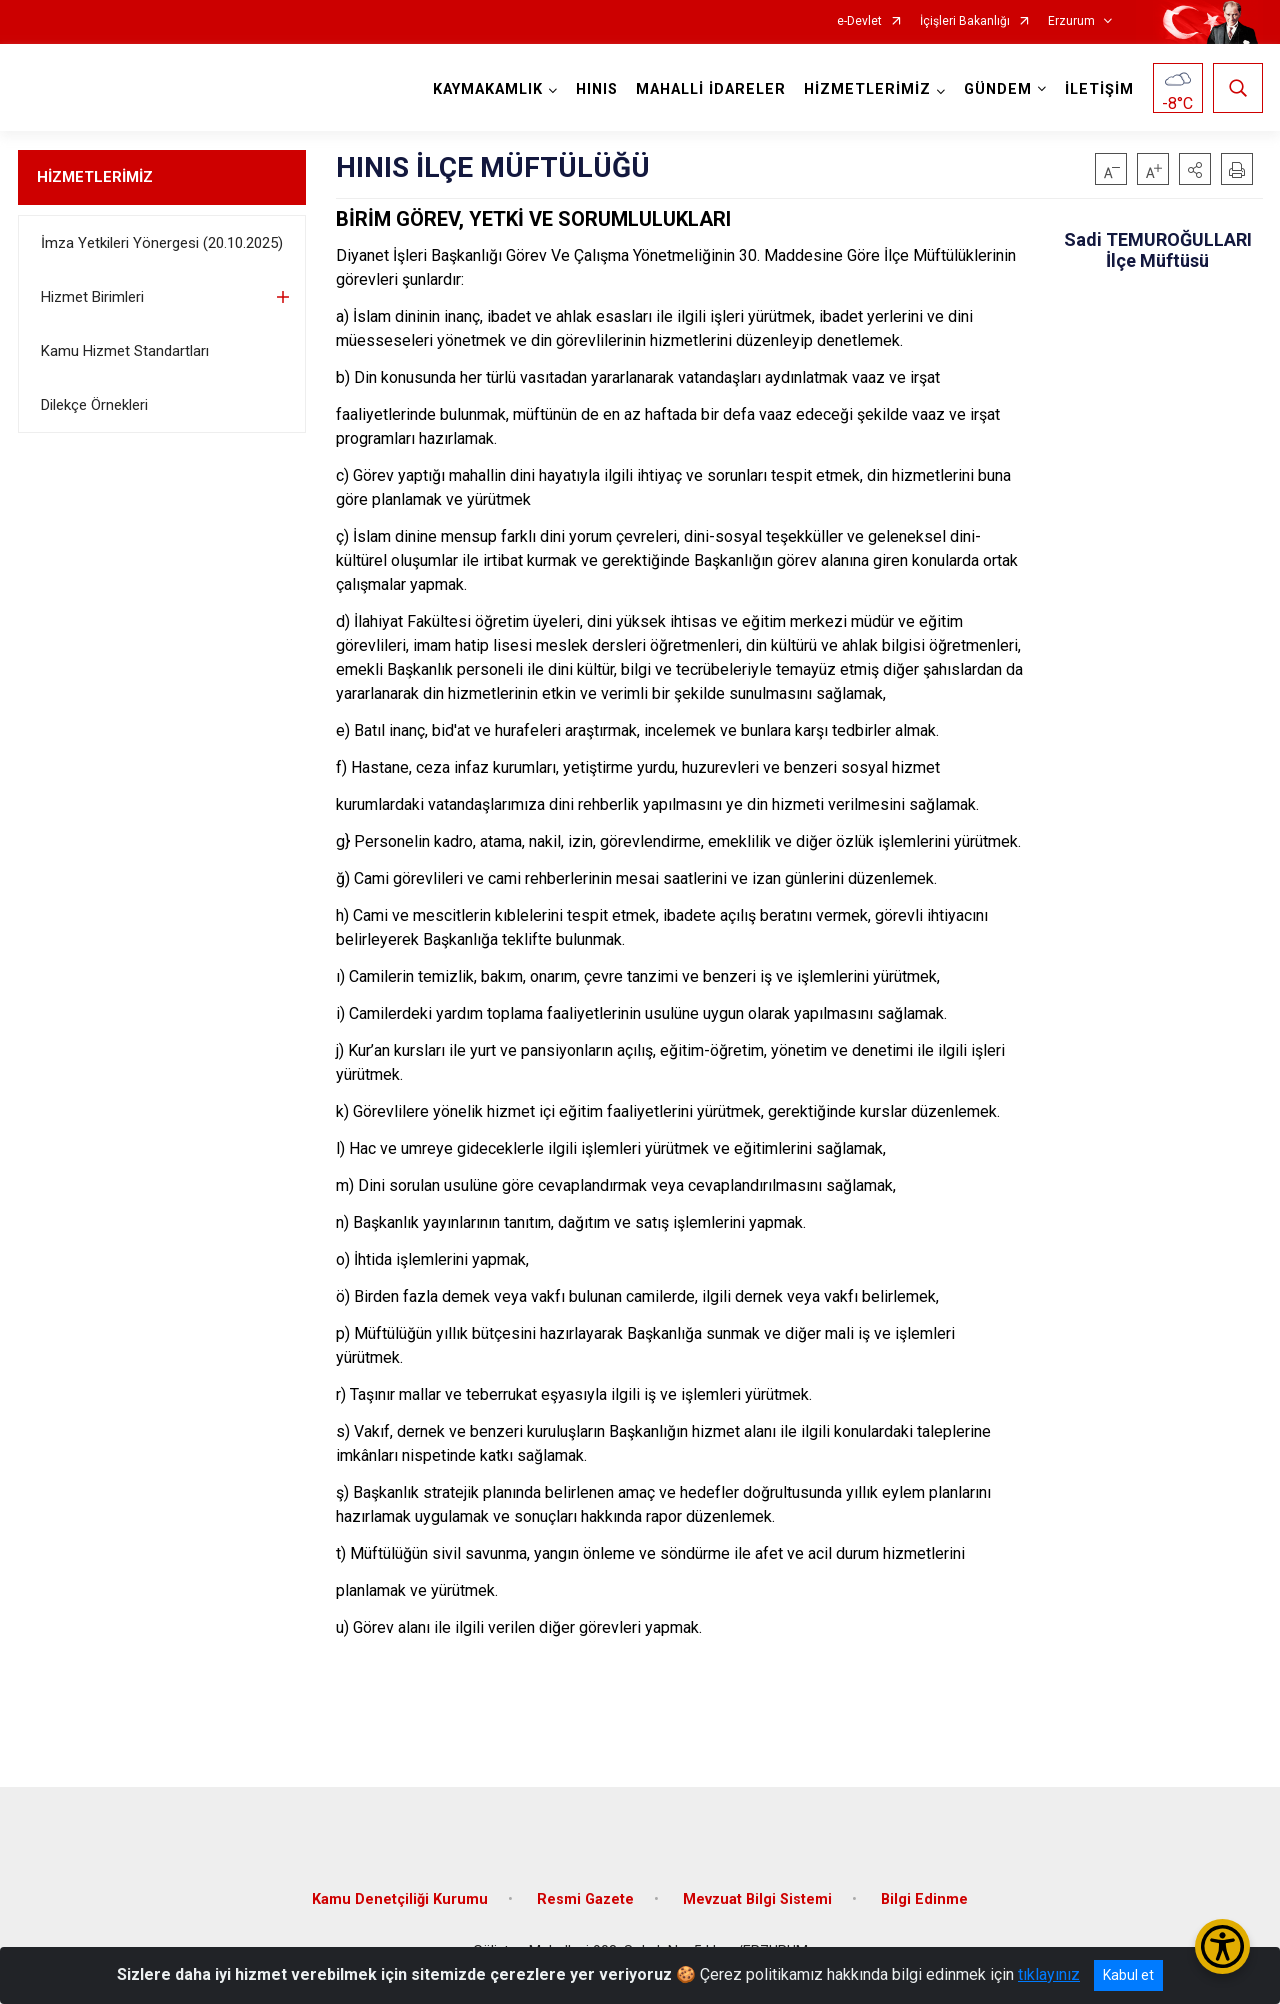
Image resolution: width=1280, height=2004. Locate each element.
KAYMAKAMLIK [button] (488, 89)
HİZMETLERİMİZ (95, 177)
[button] (1195, 169)
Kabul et (1128, 1975)
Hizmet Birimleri (92, 297)
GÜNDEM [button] (998, 89)
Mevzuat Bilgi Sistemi (757, 1899)
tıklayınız (1049, 1974)
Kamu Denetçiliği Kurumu (400, 1899)
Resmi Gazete (585, 1899)
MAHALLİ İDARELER (711, 89)
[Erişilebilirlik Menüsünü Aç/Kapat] (1222, 1946)
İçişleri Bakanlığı (965, 21)
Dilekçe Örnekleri (94, 405)
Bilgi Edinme (924, 1899)
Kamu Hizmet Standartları (125, 351)
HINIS (597, 89)
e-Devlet (859, 21)
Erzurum (1071, 21)
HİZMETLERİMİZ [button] (867, 89)
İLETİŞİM (1099, 89)
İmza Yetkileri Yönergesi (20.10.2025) (162, 243)
